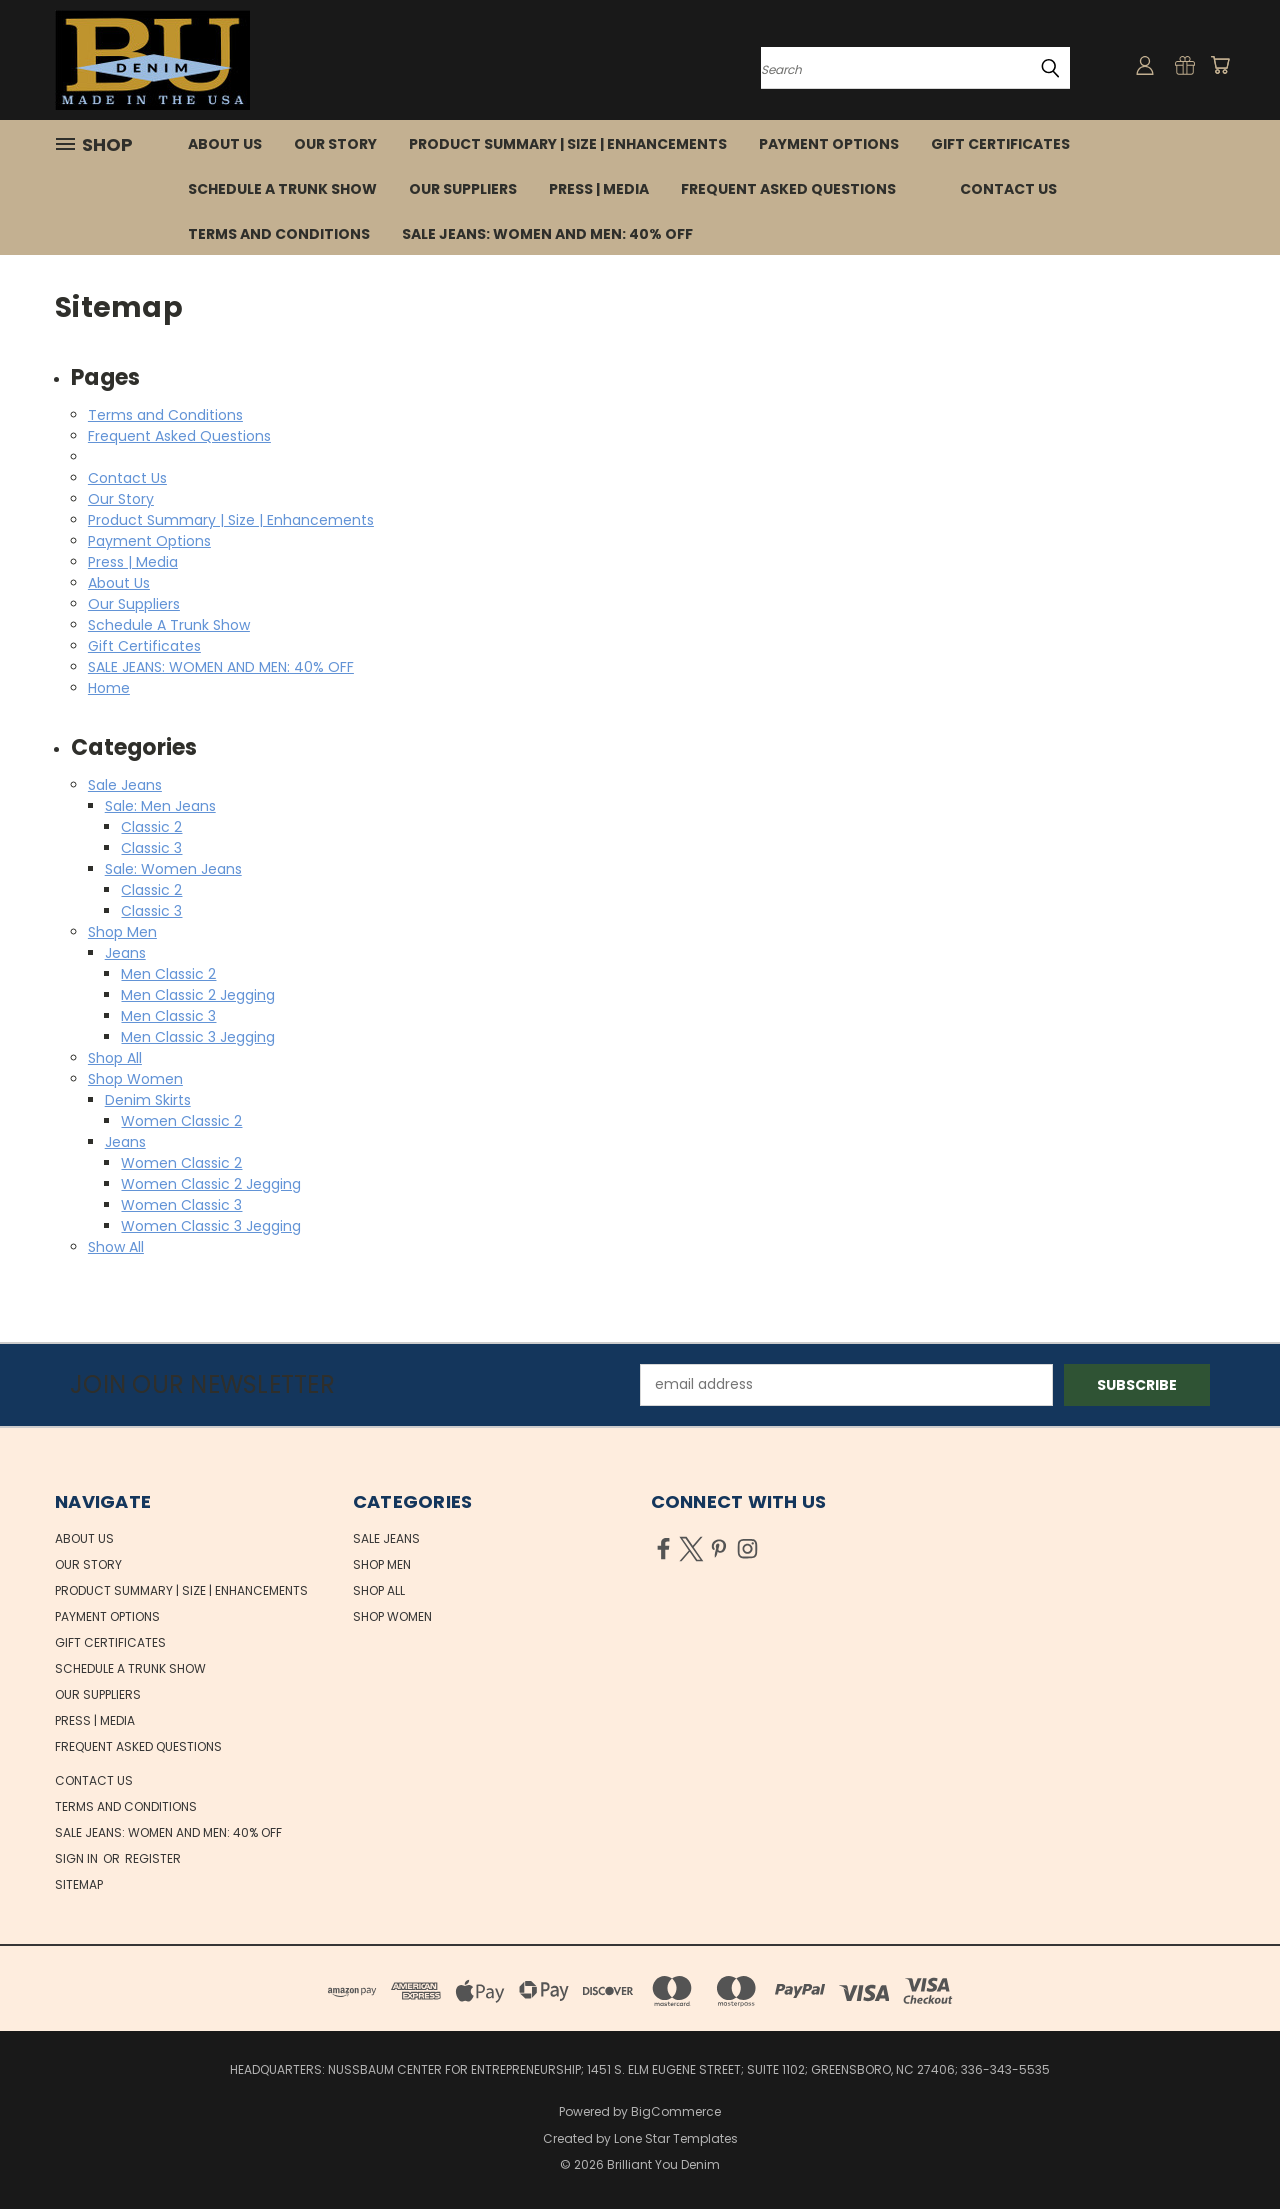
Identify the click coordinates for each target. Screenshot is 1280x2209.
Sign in (78, 1858)
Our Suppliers (463, 189)
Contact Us (1008, 189)
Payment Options (829, 144)
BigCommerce (676, 2111)
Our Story (335, 144)
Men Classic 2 (168, 974)
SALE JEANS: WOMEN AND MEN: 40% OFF (547, 234)
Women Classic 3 (181, 1205)
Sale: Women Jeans (173, 869)
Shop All (115, 1058)
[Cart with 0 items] (1220, 65)
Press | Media (599, 189)
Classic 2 (151, 827)
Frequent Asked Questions (788, 189)
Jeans (125, 953)
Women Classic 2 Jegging (211, 1184)
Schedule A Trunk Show (282, 189)
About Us (225, 144)
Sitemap (79, 1884)
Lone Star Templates (676, 2138)
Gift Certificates (1000, 144)
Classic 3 (151, 848)
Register (153, 1858)
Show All (116, 1247)
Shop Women (135, 1079)
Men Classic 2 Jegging (198, 995)
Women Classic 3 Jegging (211, 1226)
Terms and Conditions (279, 234)
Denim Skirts (148, 1100)
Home (109, 688)
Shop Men (122, 932)
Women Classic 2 (181, 1121)
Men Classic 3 (168, 1016)
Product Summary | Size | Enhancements (568, 144)
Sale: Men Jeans (160, 806)
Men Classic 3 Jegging (198, 1037)
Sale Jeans (125, 785)
